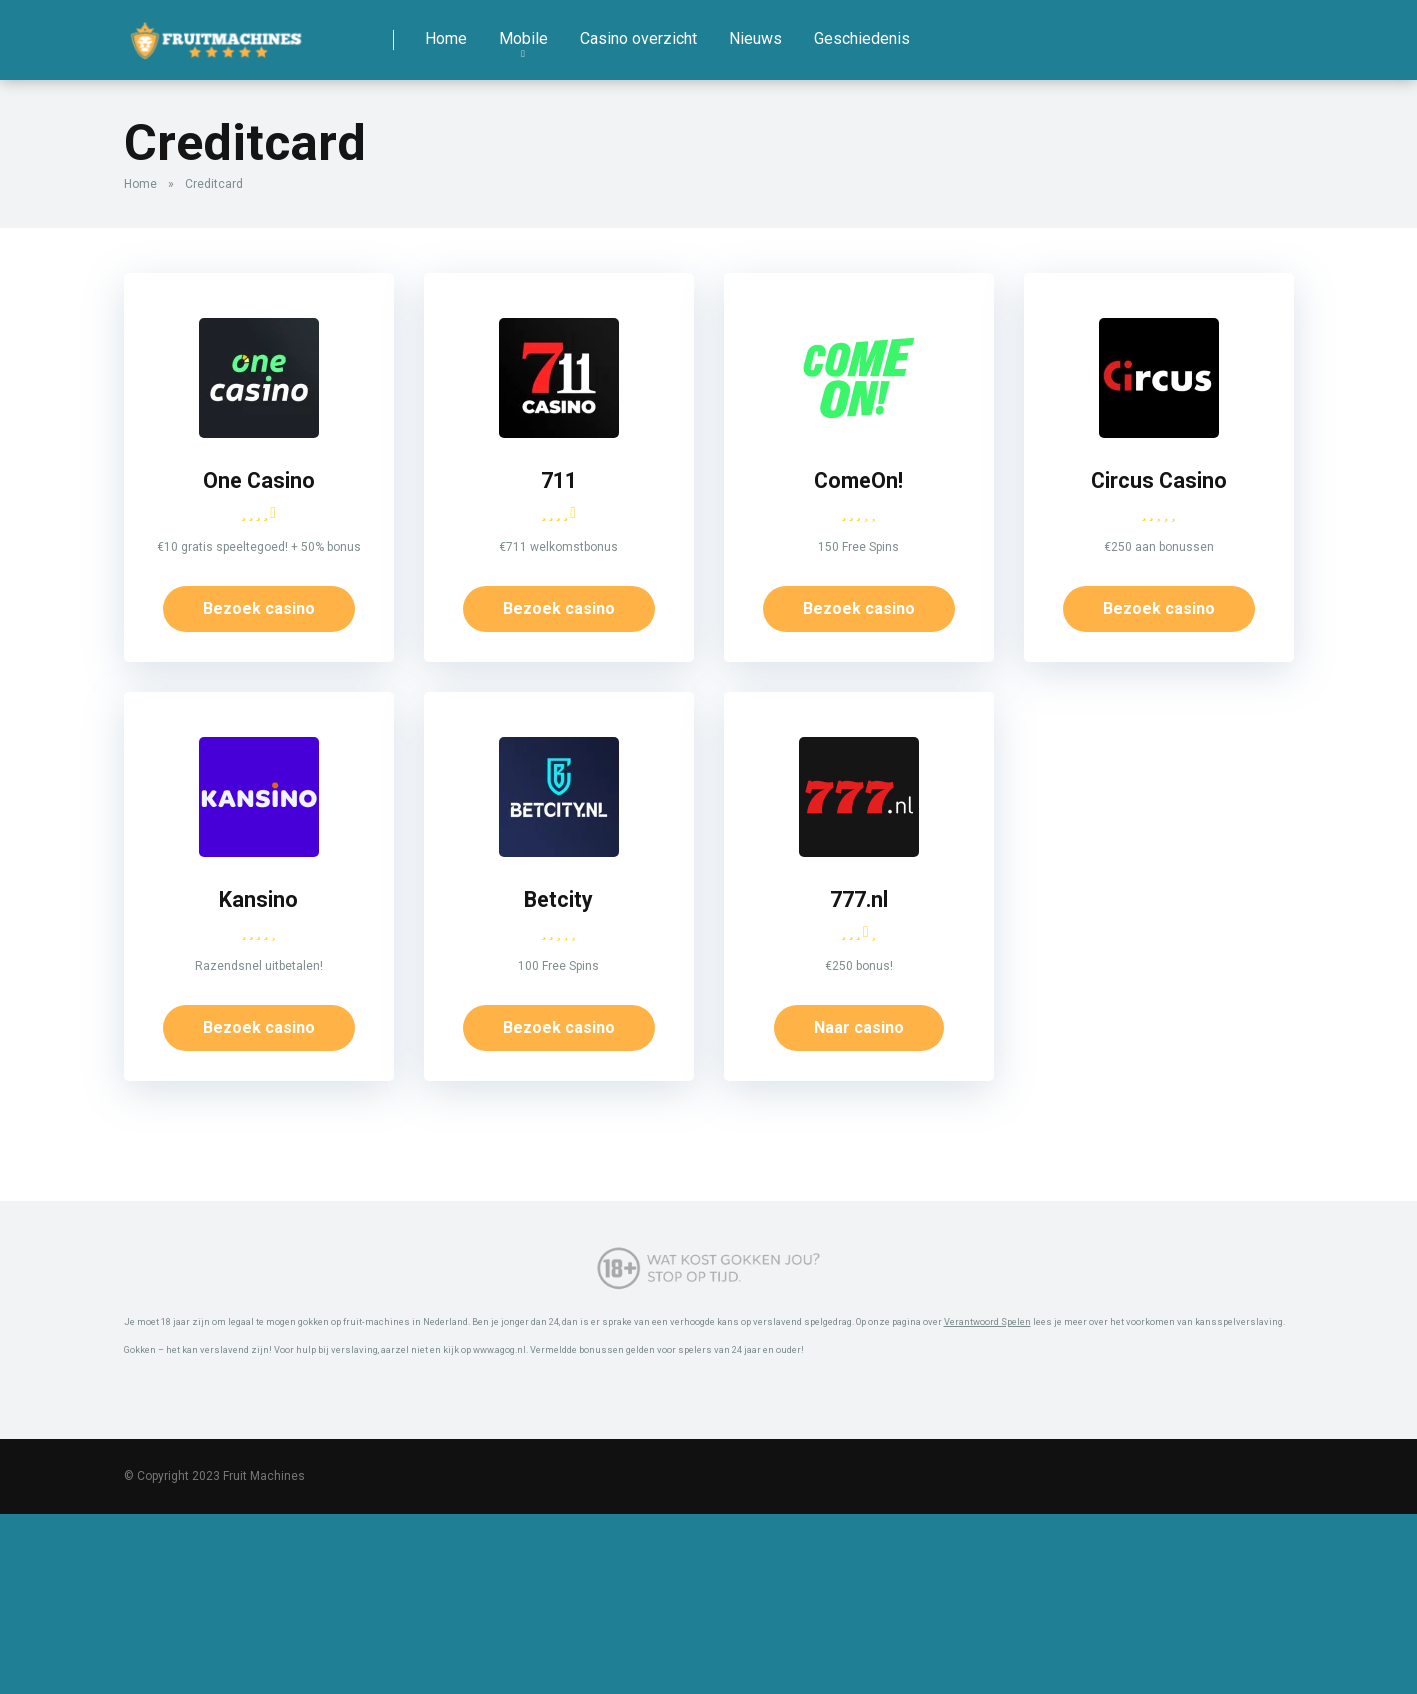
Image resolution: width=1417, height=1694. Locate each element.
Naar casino (859, 1027)
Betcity (558, 899)
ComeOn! (858, 480)
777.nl (859, 899)
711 (559, 480)
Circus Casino (1159, 480)
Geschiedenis (862, 38)
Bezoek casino (259, 608)
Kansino (258, 899)
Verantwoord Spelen (987, 1321)
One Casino (259, 480)
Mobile (523, 38)
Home (446, 38)
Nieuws (755, 38)
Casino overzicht (638, 38)
